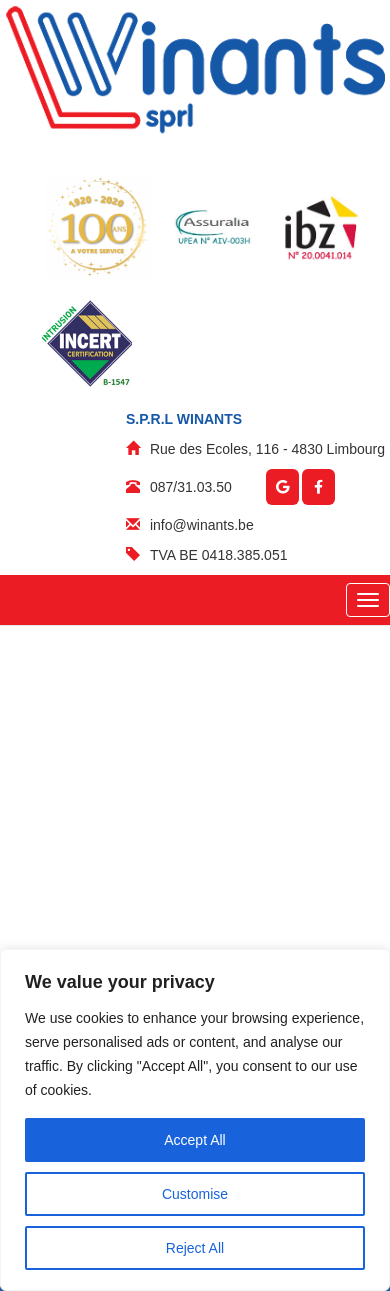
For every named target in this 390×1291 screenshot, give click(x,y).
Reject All (195, 1248)
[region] (195, 1120)
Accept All (194, 1140)
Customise (195, 1194)
